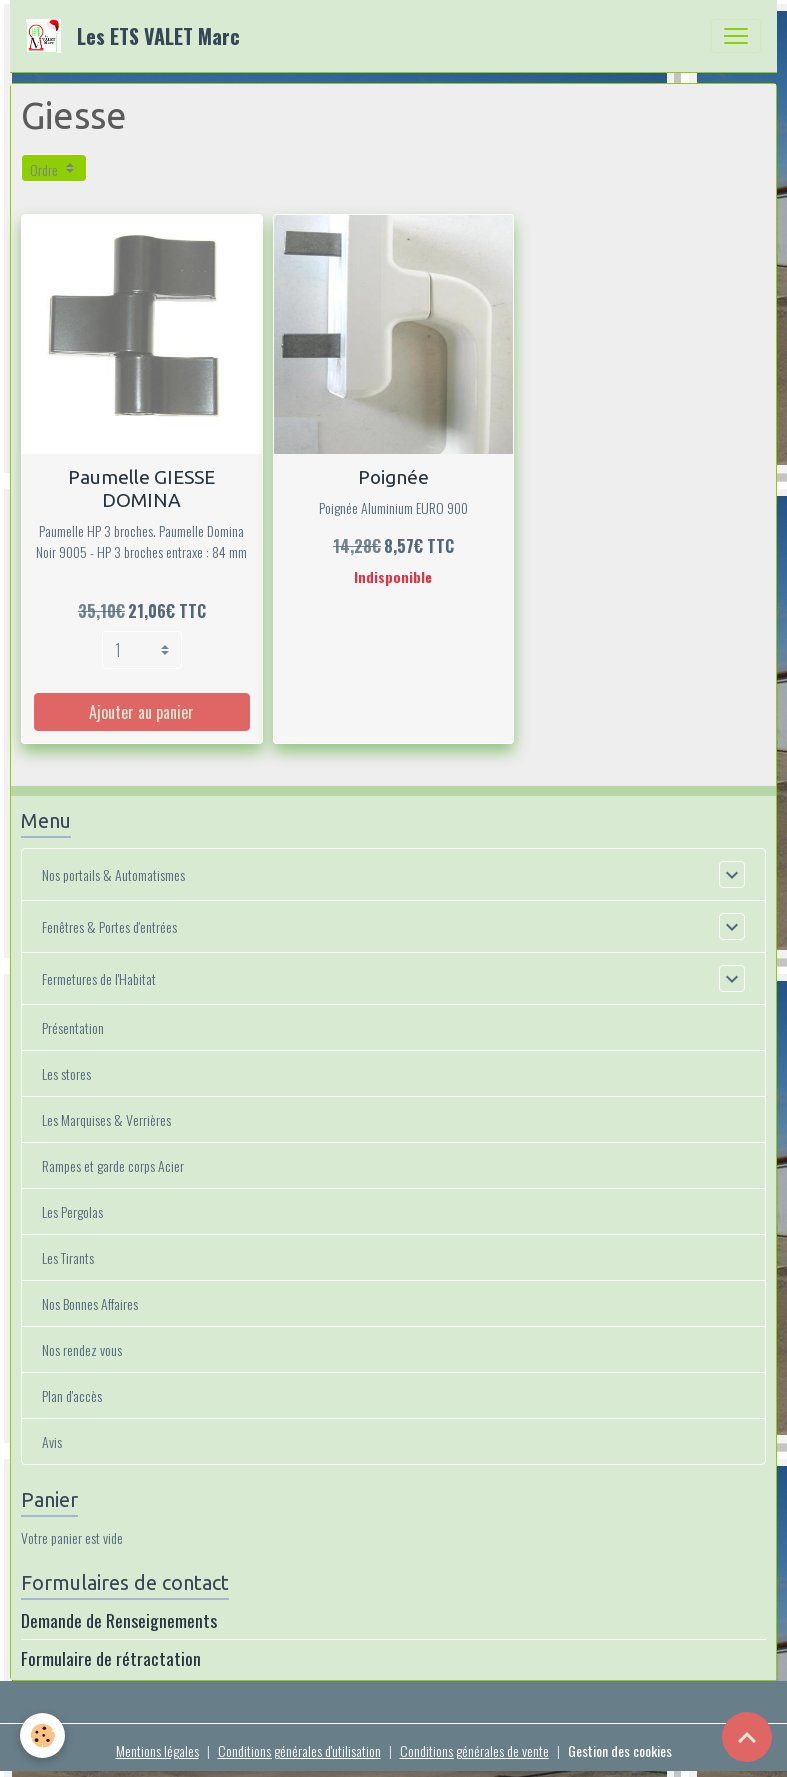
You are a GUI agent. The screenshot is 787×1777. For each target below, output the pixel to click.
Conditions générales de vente (474, 1750)
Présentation (73, 1027)
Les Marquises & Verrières (106, 1119)
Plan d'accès (72, 1395)
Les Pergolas (72, 1211)
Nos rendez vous (82, 1349)
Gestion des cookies (620, 1750)
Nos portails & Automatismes (113, 874)
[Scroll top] (747, 1737)
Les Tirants (68, 1257)
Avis (52, 1441)
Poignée (393, 477)
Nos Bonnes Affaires (90, 1303)
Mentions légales (157, 1750)
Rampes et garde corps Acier (113, 1165)
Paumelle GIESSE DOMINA (141, 488)
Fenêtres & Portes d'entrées (109, 926)
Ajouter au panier (141, 712)
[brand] (137, 36)
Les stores (66, 1073)
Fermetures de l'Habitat (99, 978)
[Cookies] (42, 1735)
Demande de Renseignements (119, 1620)
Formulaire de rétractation (111, 1658)
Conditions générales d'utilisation (299, 1750)
